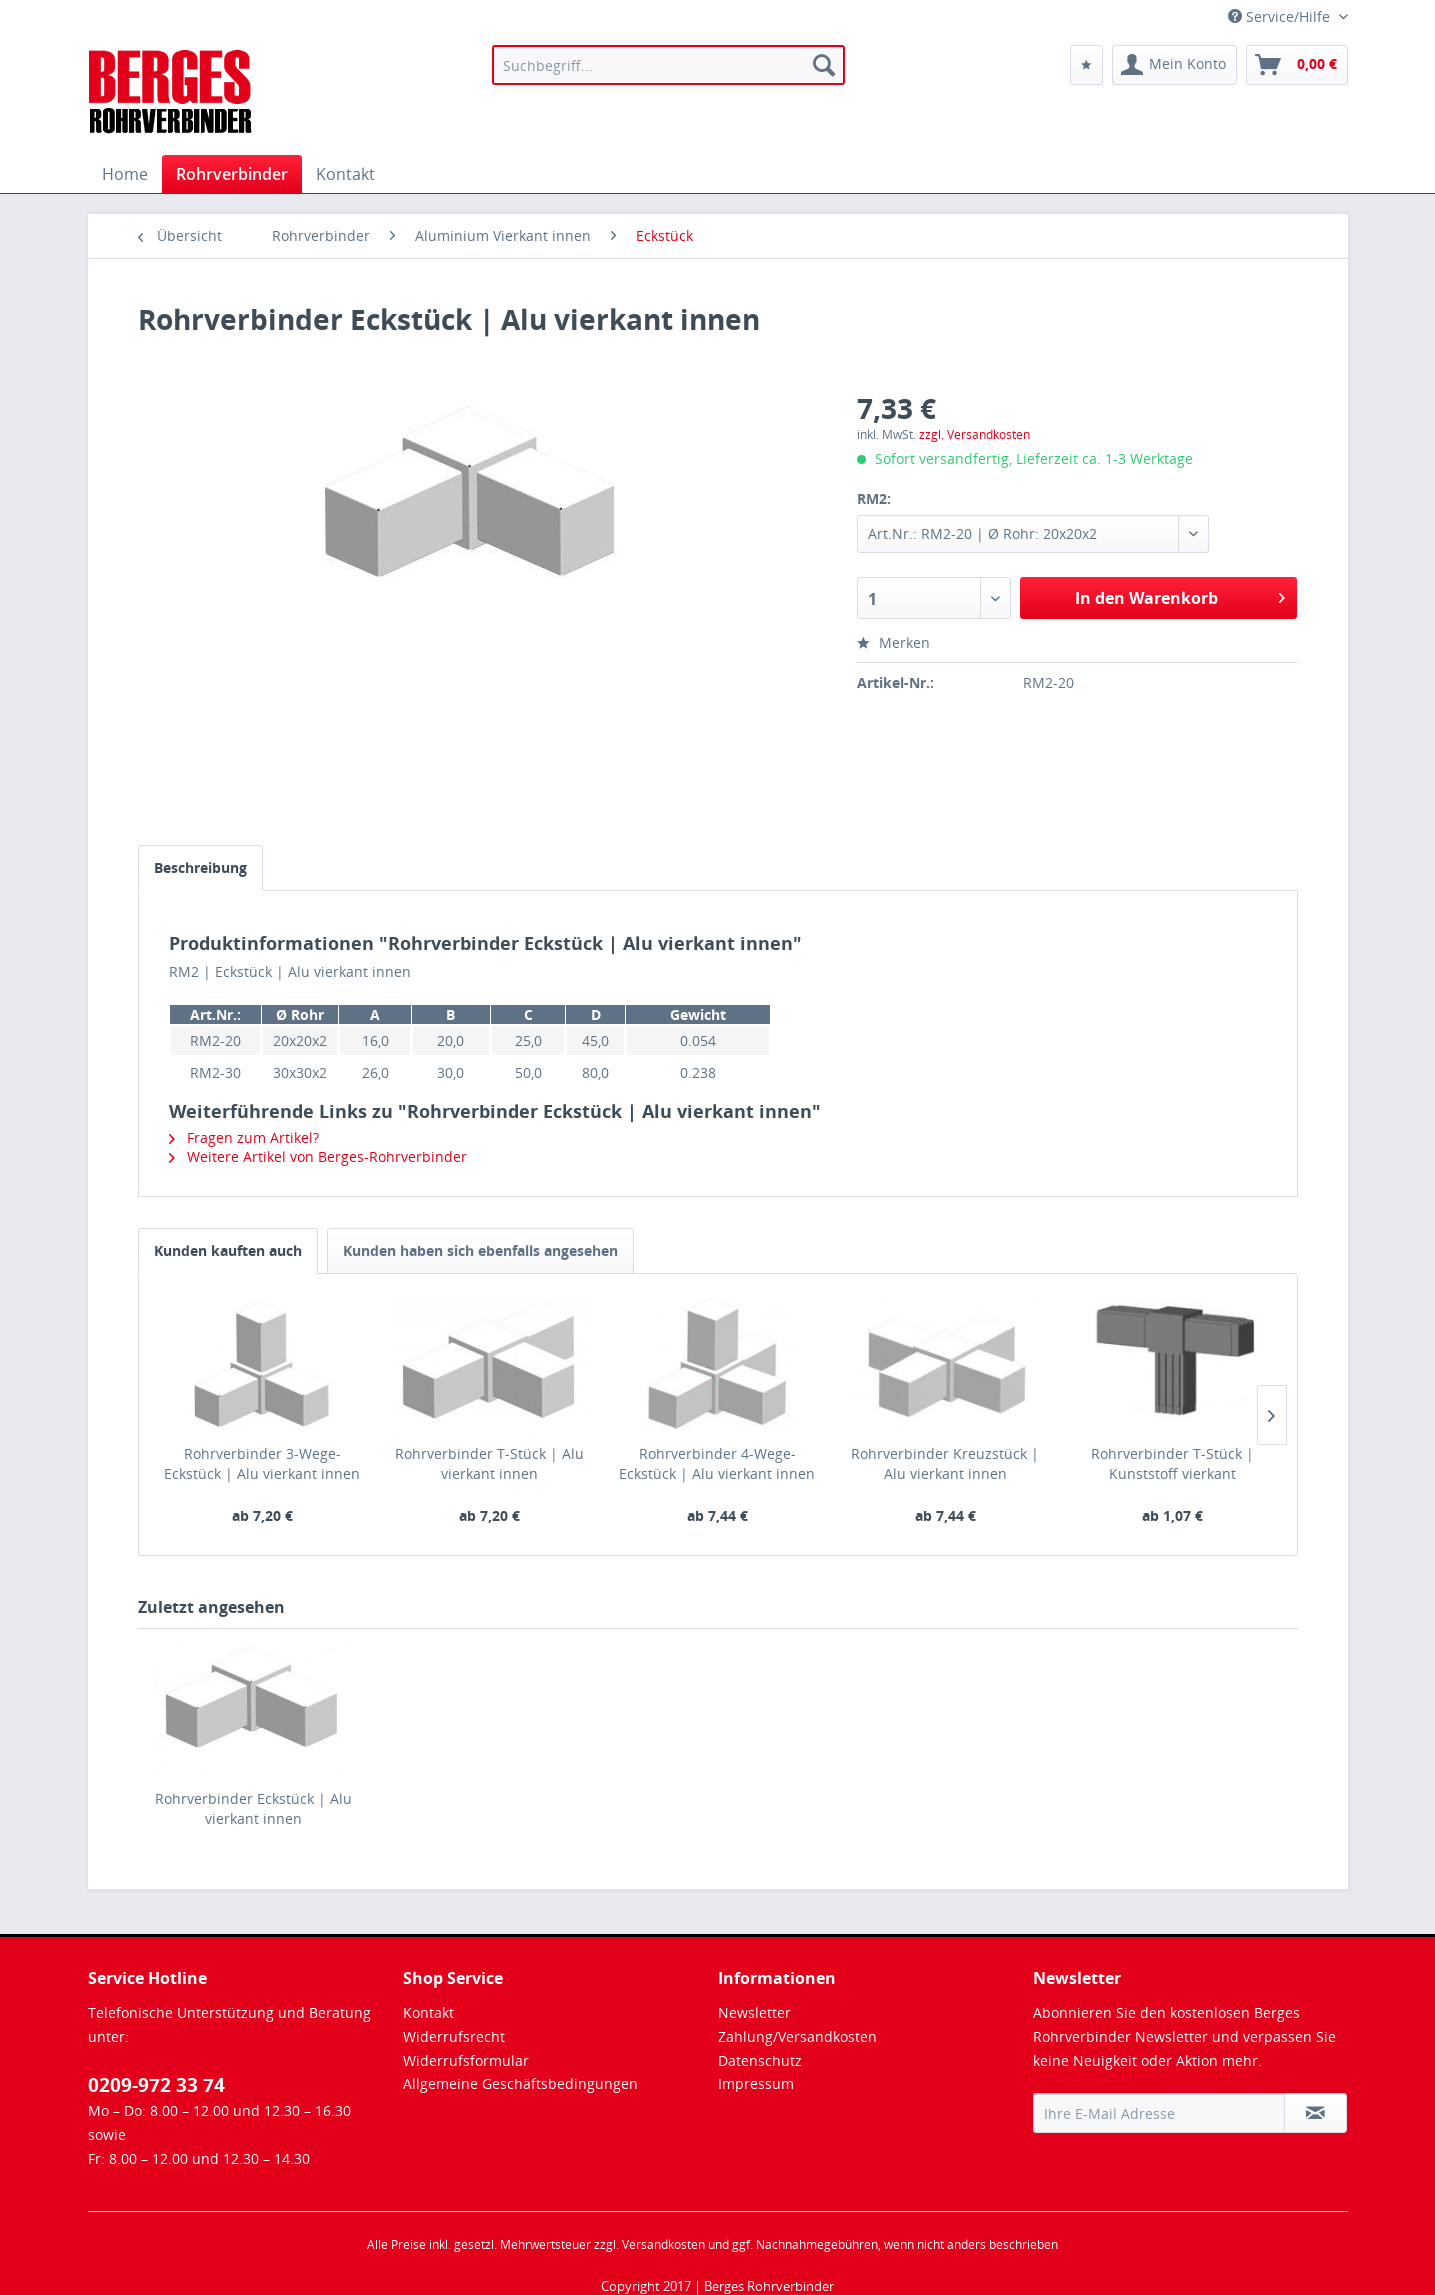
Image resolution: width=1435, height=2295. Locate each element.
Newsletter (754, 2012)
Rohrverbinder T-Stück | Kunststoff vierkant (1172, 1463)
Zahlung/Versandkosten (797, 2036)
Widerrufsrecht (454, 2036)
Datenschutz (760, 2060)
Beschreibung (200, 867)
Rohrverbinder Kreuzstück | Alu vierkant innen (945, 1463)
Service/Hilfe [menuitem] (1281, 16)
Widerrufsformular (466, 2060)
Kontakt (428, 2012)
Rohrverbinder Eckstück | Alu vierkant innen (253, 1808)
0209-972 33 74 (156, 2085)
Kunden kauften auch (228, 1250)
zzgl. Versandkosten (974, 434)
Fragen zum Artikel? (244, 1137)
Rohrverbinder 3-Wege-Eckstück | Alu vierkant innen (262, 1463)
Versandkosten (663, 2244)
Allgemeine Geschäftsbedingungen (520, 2083)
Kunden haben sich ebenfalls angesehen (480, 1250)
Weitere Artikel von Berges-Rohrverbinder (318, 1156)
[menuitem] (668, 65)
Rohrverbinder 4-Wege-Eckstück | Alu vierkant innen (717, 1463)
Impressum (756, 2083)
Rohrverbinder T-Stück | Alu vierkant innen (489, 1463)
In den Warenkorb (1180, 595)
